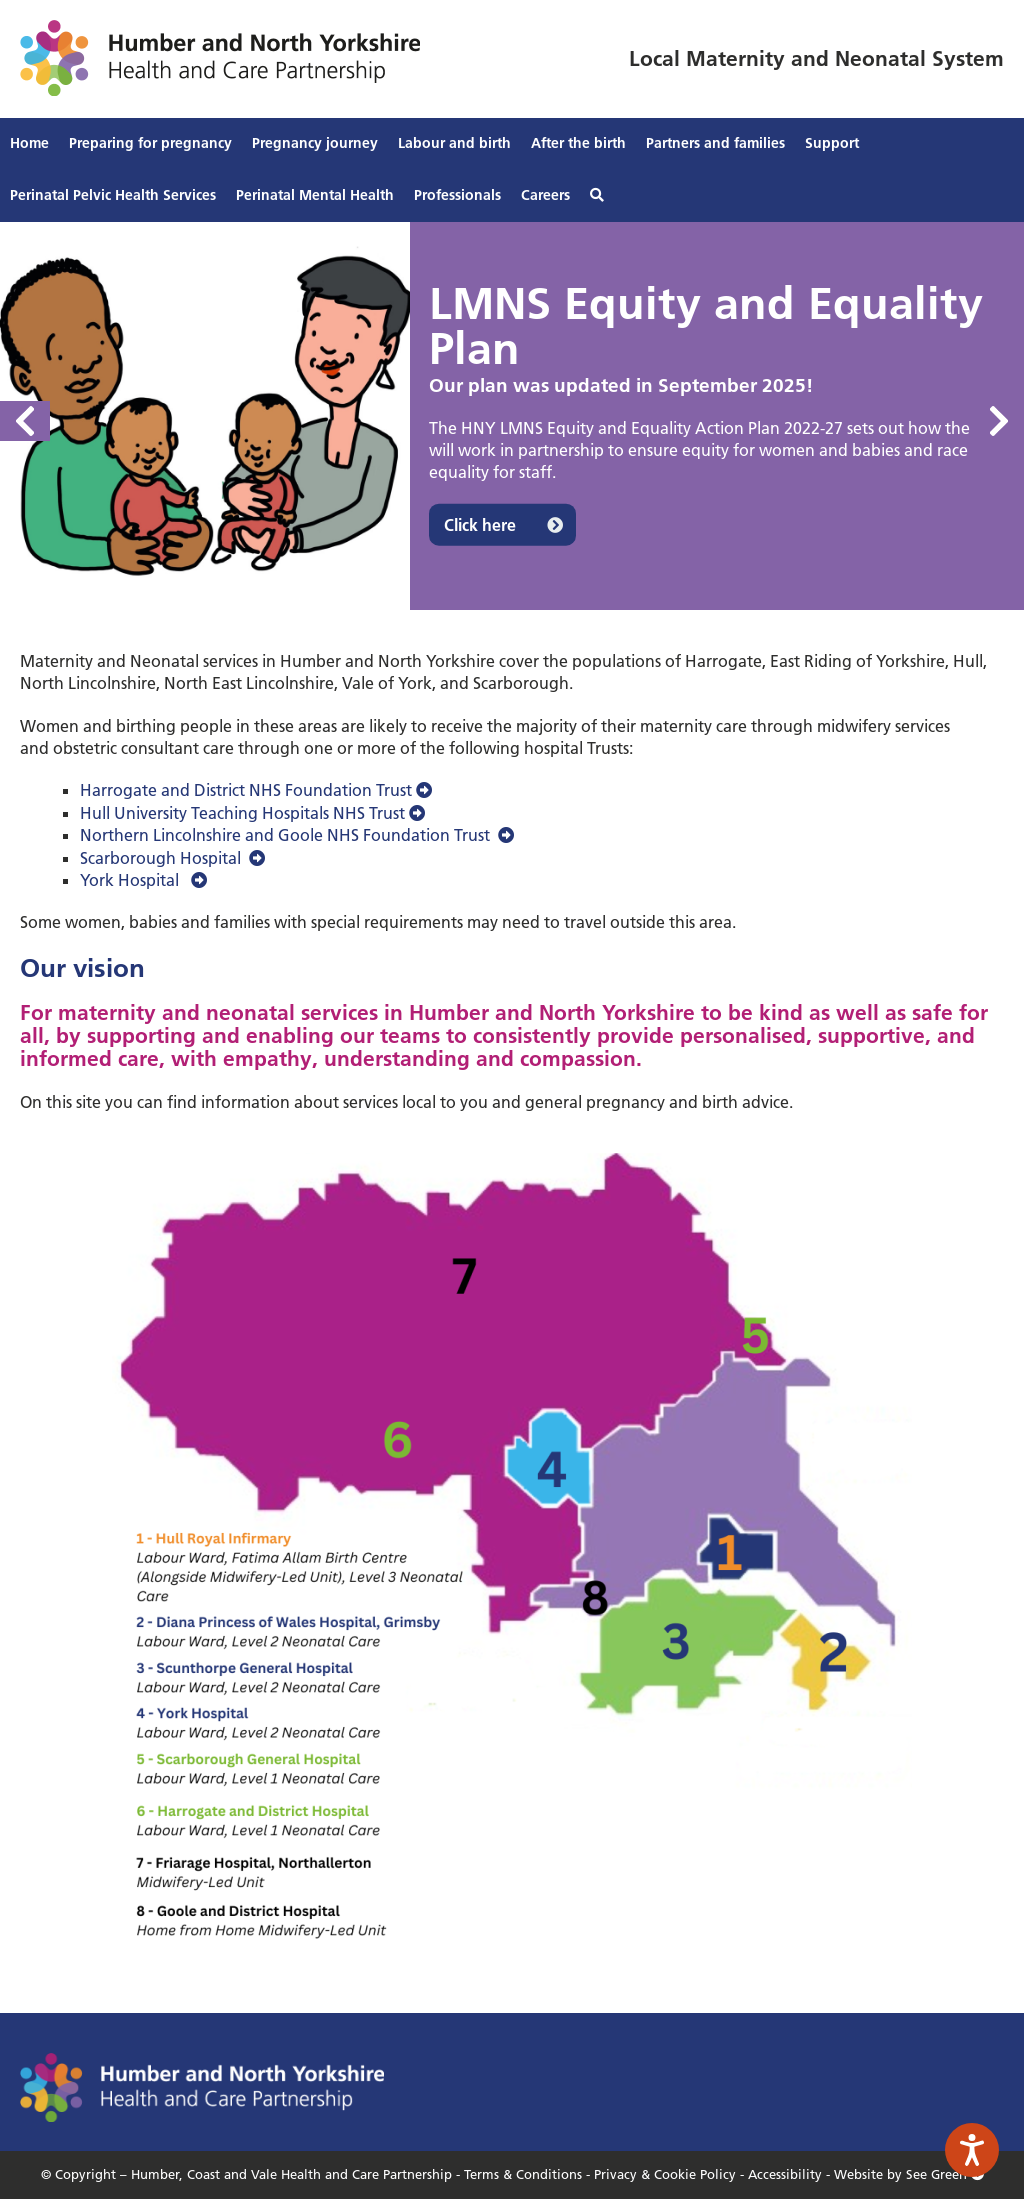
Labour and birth (454, 143)
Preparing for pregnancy (150, 143)
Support (832, 143)
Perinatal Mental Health (315, 195)
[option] (512, 416)
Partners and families (715, 143)
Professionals (457, 195)
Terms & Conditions (523, 2174)
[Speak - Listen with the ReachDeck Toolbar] (972, 2150)
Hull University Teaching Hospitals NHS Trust (252, 813)
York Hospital (143, 880)
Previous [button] (25, 421)
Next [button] (999, 421)
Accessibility (785, 2174)
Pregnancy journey (315, 143)
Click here (480, 524)
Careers (545, 195)
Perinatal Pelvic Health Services (113, 195)
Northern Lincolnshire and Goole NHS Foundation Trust (297, 835)
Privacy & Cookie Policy (665, 2174)
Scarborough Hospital (172, 858)
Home (29, 143)
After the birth (578, 143)
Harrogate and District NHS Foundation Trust (256, 790)
